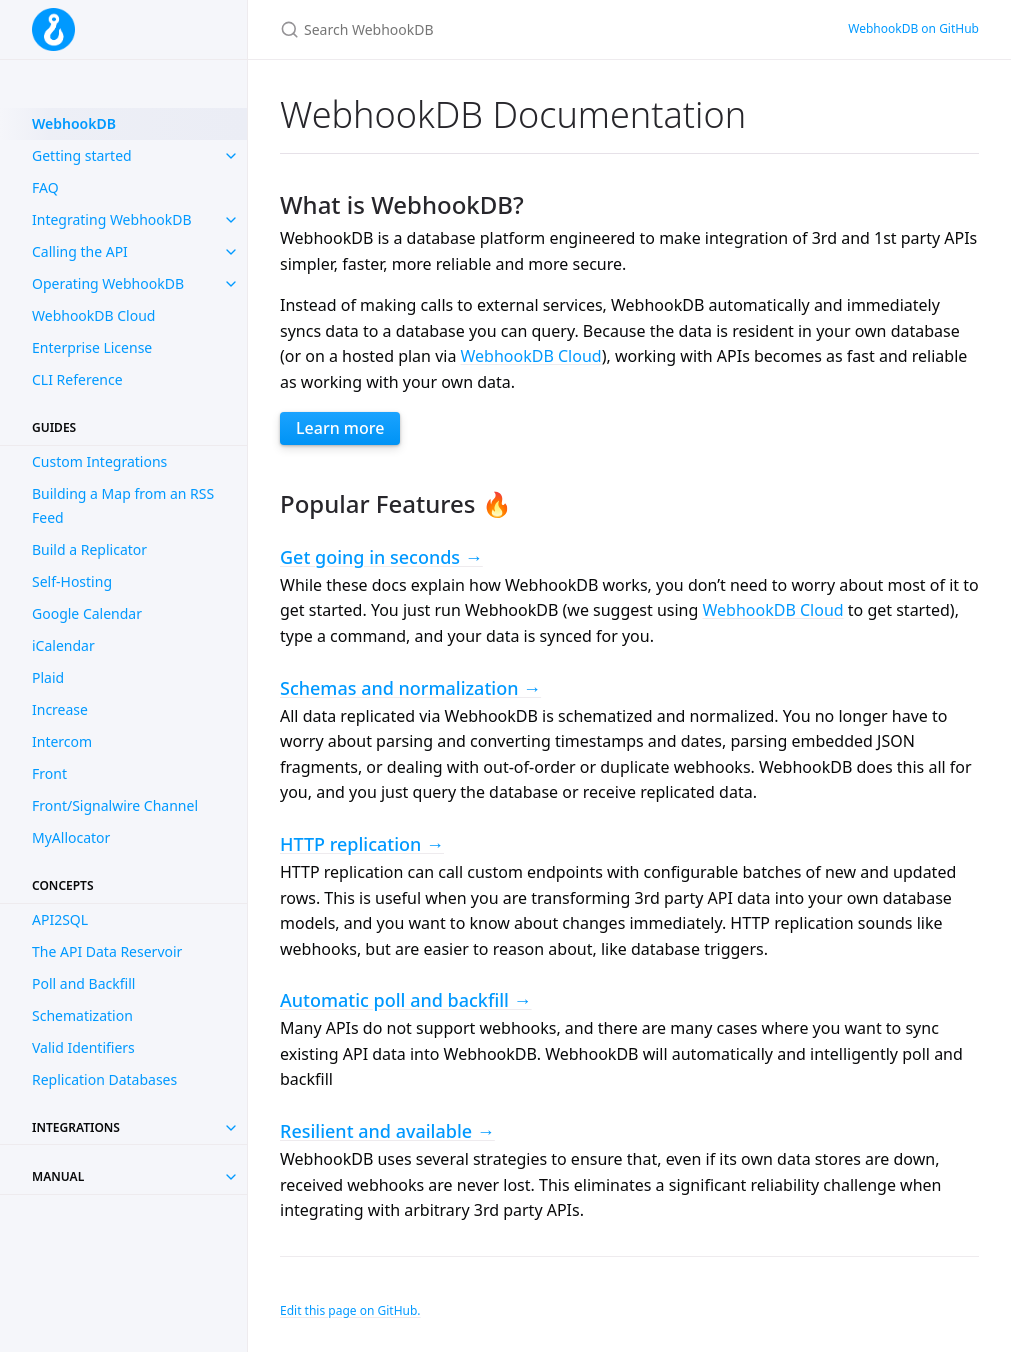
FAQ (45, 187)
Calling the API (80, 251)
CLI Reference (77, 379)
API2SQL (60, 919)
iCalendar (63, 645)
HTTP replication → (362, 844)
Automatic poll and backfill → (406, 1000)
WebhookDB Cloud (93, 315)
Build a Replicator (89, 549)
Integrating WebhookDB (112, 219)
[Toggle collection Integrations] (231, 1128)
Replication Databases (104, 1079)
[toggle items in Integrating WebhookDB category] (231, 220)
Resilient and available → (387, 1131)
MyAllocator (71, 837)
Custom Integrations (99, 461)
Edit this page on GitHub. (350, 1310)
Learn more (340, 428)
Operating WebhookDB (108, 283)
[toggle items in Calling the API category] (231, 252)
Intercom (62, 741)
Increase (60, 709)
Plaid (48, 677)
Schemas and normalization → (410, 688)
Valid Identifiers (83, 1047)
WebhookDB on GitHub (913, 28)
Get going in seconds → (381, 557)
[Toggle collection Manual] (231, 1177)
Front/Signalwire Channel (115, 805)
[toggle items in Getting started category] (231, 156)
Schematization (82, 1015)
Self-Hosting (72, 581)
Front (49, 773)
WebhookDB (74, 123)
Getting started (82, 155)
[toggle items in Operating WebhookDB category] (231, 284)
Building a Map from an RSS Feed (123, 505)
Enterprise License (92, 347)
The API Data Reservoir (107, 951)
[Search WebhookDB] (516, 29)
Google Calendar (87, 613)
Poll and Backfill (83, 983)
